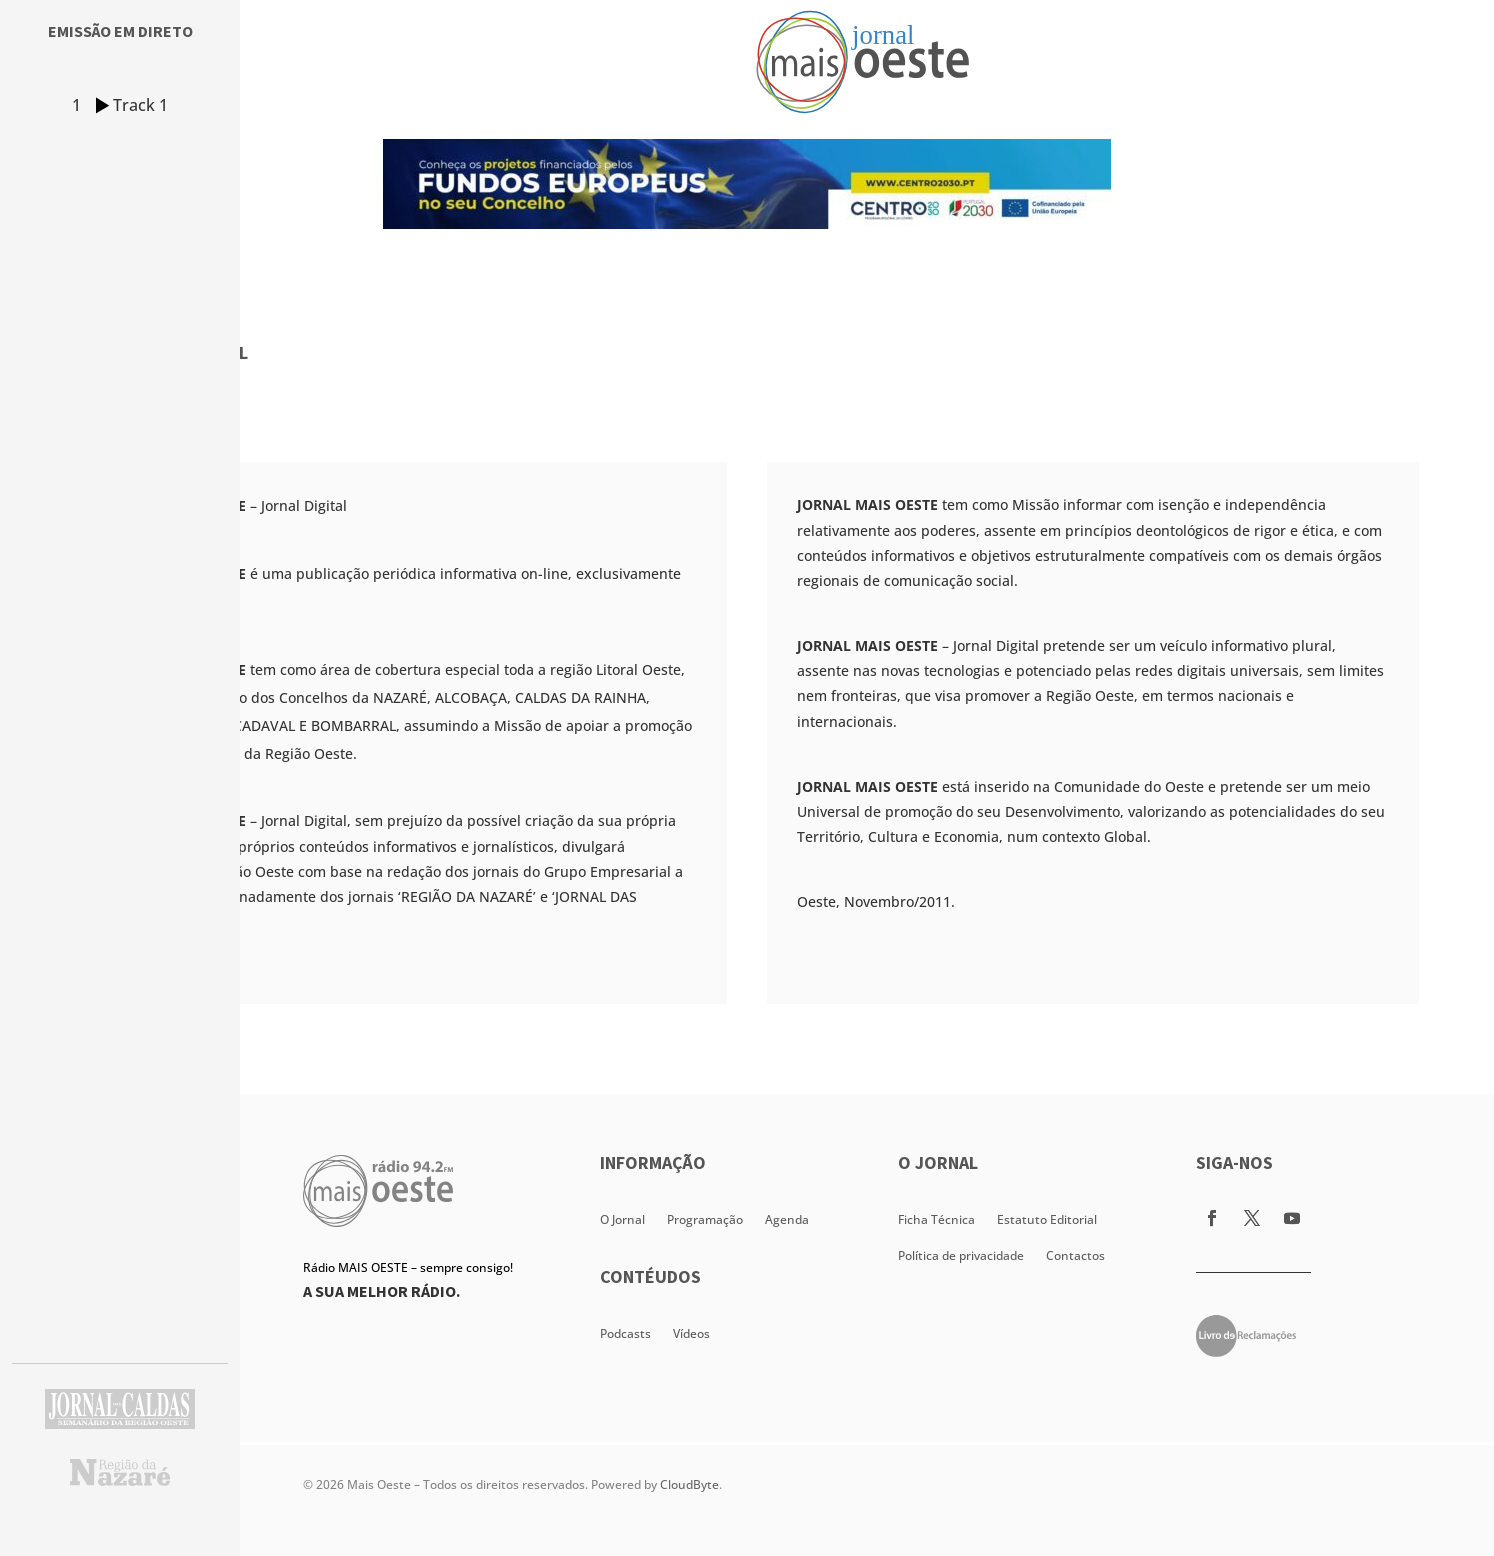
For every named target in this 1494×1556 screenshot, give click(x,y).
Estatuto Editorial (1047, 1219)
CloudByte (689, 1484)
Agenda (787, 1219)
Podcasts (625, 1333)
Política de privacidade (961, 1255)
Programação (705, 1219)
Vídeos (691, 1333)
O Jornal (622, 1219)
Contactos (1075, 1255)
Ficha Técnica (936, 1219)
